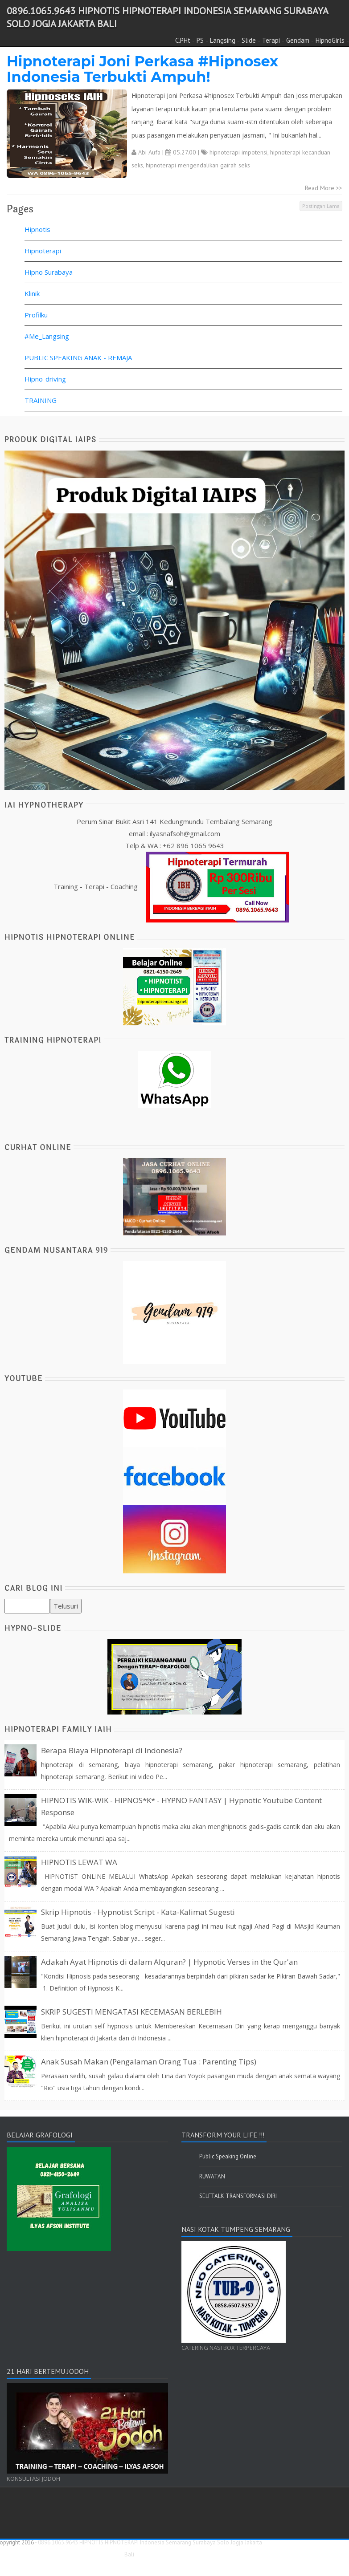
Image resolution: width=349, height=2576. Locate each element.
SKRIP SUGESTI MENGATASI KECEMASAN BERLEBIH (131, 2012)
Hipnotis (37, 229)
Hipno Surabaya (49, 272)
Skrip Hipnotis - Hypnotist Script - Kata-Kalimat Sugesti (138, 1912)
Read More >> (323, 188)
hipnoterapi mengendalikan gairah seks (198, 165)
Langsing (222, 40)
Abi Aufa (149, 152)
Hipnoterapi (43, 250)
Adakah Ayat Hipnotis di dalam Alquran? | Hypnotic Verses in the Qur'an (169, 1962)
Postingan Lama (321, 206)
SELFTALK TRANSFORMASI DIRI (238, 2196)
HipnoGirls (330, 40)
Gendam (297, 40)
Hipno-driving (45, 378)
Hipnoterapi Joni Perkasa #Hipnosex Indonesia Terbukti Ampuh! (142, 69)
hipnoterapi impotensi (238, 152)
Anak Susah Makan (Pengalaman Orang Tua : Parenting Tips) (148, 2061)
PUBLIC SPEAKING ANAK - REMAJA (78, 357)
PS (200, 40)
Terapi (271, 40)
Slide (249, 40)
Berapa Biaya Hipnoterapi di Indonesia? (111, 1750)
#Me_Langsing (47, 336)
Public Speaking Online (227, 2156)
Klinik (32, 293)
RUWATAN (212, 2176)
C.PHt (182, 40)
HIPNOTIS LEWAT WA (79, 1862)
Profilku (36, 314)
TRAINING (41, 400)
